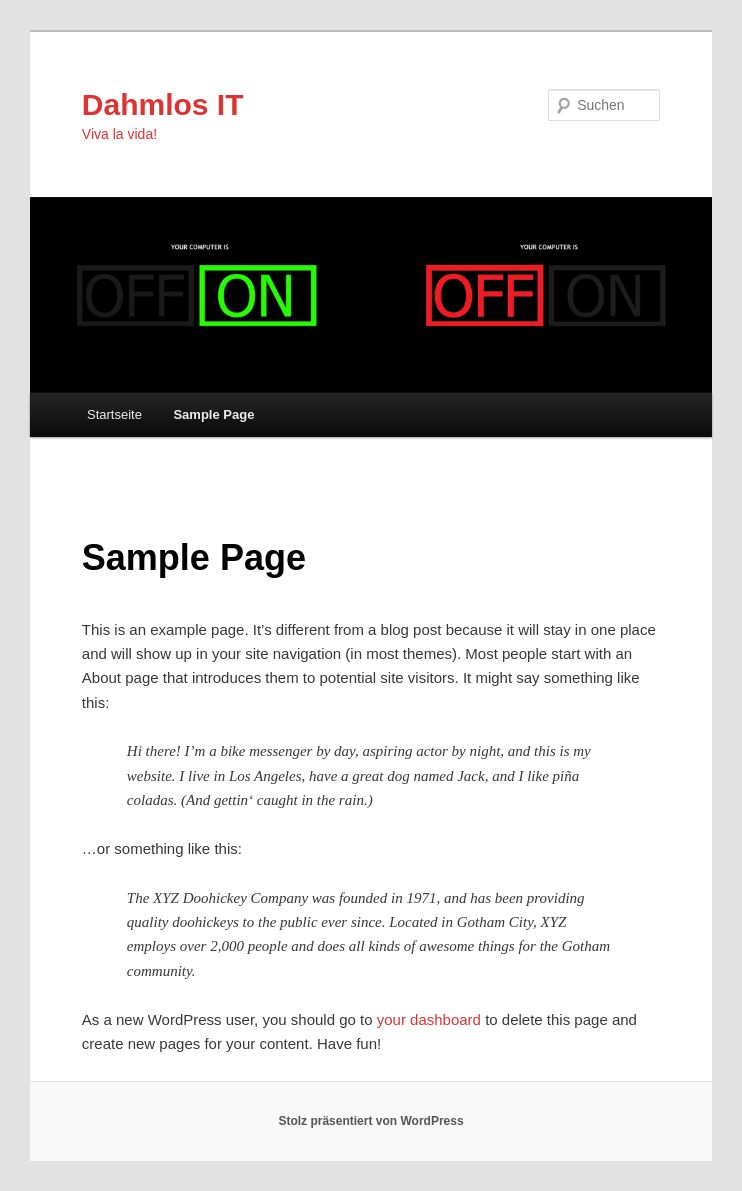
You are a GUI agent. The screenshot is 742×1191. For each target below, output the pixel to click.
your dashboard (429, 1019)
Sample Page (213, 414)
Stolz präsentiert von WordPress (370, 1121)
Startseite (114, 414)
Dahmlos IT (163, 104)
